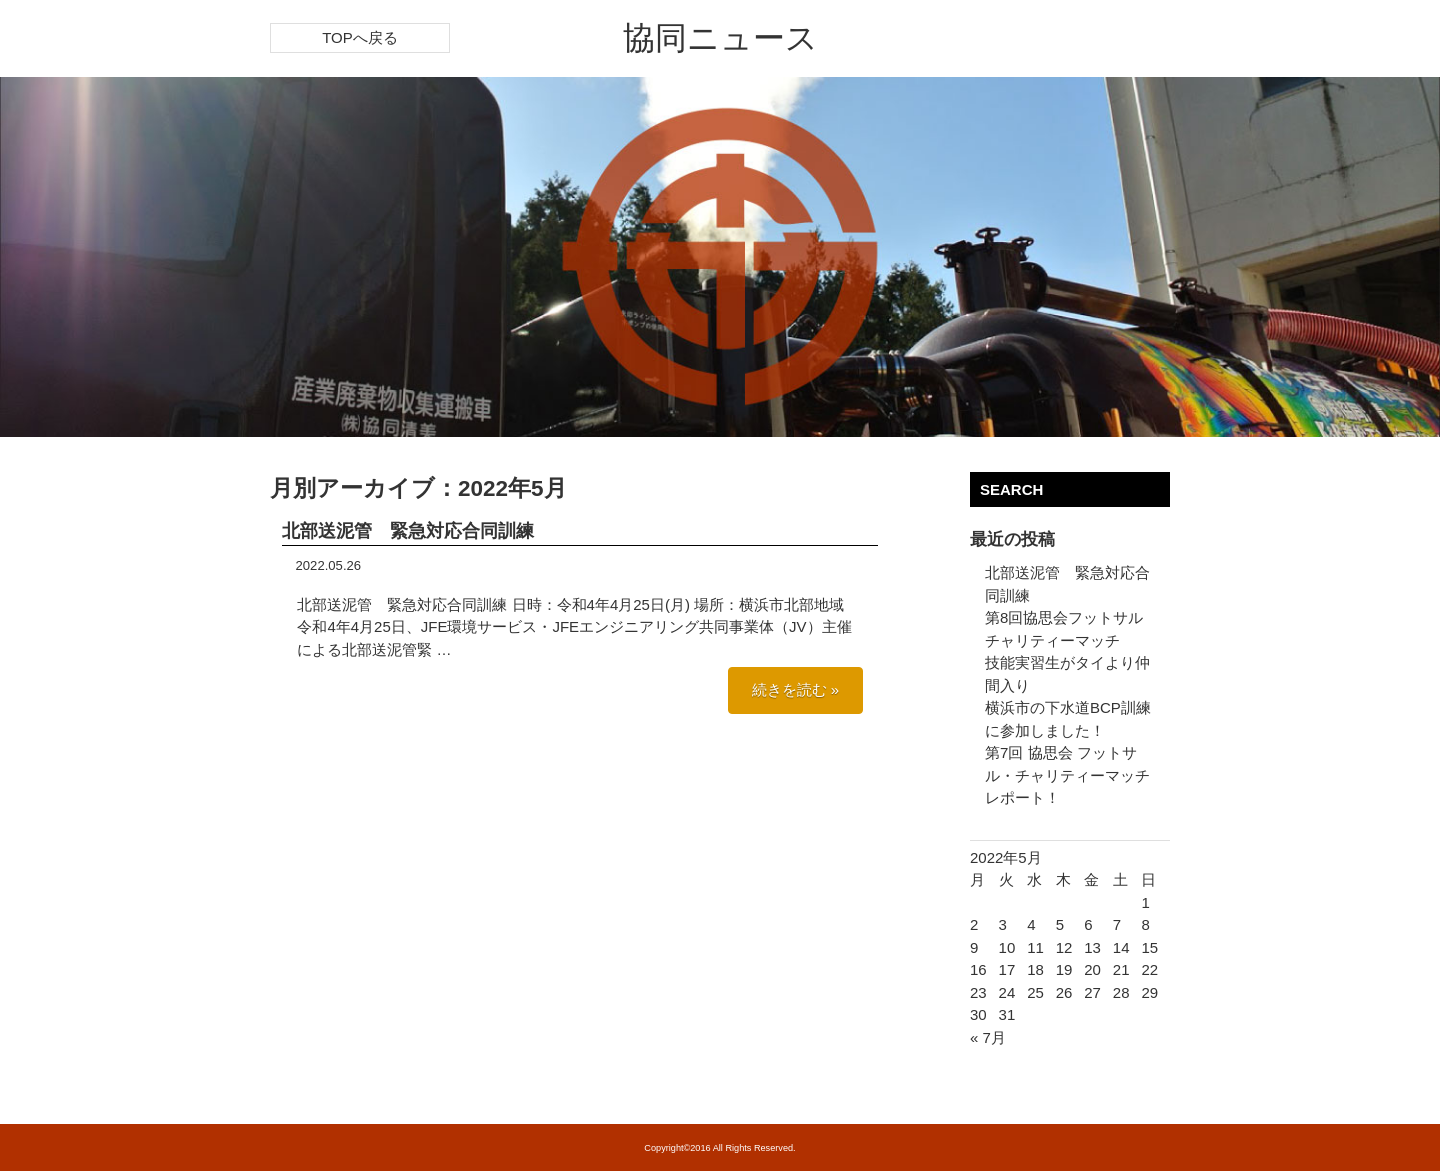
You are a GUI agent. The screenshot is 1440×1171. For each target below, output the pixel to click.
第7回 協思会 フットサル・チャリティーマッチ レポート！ (1067, 775)
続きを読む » (796, 689)
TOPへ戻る (360, 37)
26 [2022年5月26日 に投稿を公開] (1064, 992)
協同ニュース (720, 38)
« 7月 (988, 1037)
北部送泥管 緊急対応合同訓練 (408, 531)
